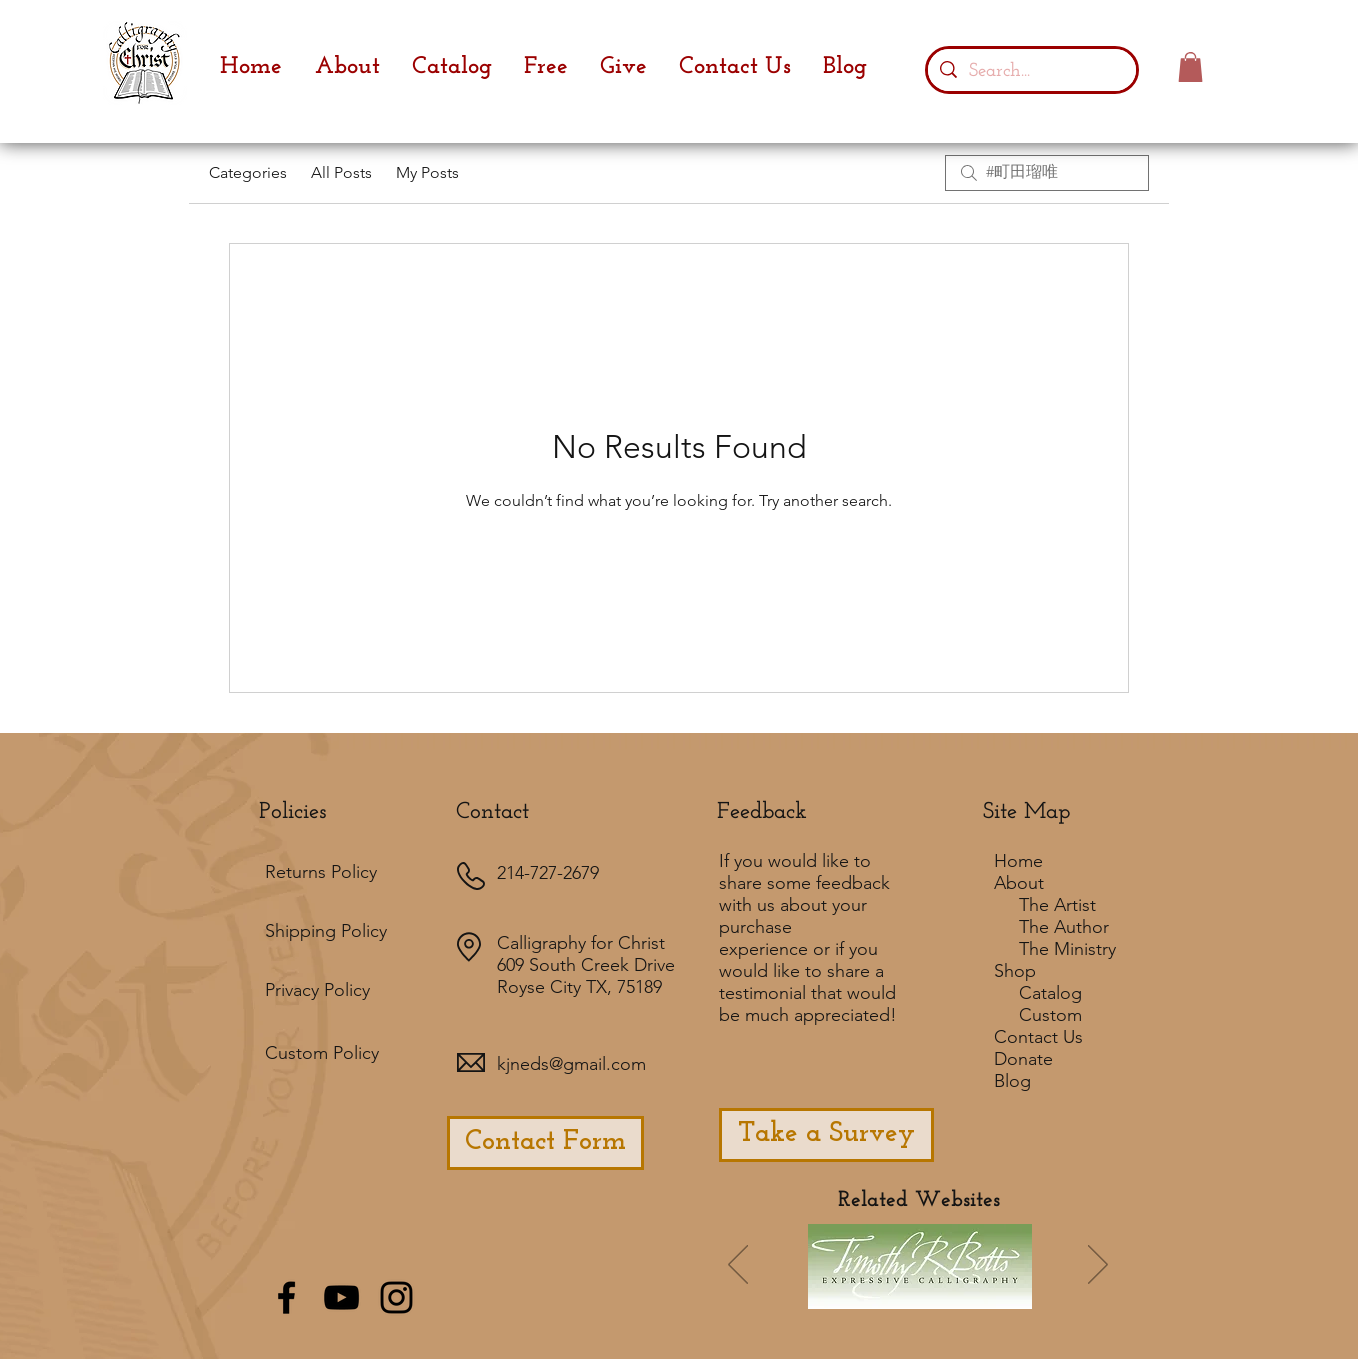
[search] (1047, 173)
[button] (1190, 67)
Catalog (1050, 993)
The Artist (1057, 905)
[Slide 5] (988, 1294)
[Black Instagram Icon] (396, 1297)
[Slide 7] (880, 1294)
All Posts (341, 172)
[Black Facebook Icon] (286, 1297)
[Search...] (1031, 70)
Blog (1012, 1081)
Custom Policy (322, 1053)
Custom (1050, 1015)
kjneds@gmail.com (571, 1064)
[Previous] (738, 1266)
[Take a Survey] (826, 1135)
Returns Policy (321, 872)
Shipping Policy (326, 931)
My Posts (427, 172)
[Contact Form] (545, 1143)
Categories (248, 172)
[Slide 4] (934, 1294)
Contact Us (1038, 1037)
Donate (1023, 1059)
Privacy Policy (317, 990)
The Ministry (1067, 949)
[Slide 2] (907, 1294)
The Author (1064, 927)
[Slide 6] (853, 1294)
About (1019, 883)
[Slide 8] (1015, 1294)
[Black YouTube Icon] (341, 1297)
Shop (1015, 971)
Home (1018, 861)
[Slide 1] (823, 1293)
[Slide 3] (961, 1294)
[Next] (1098, 1266)
